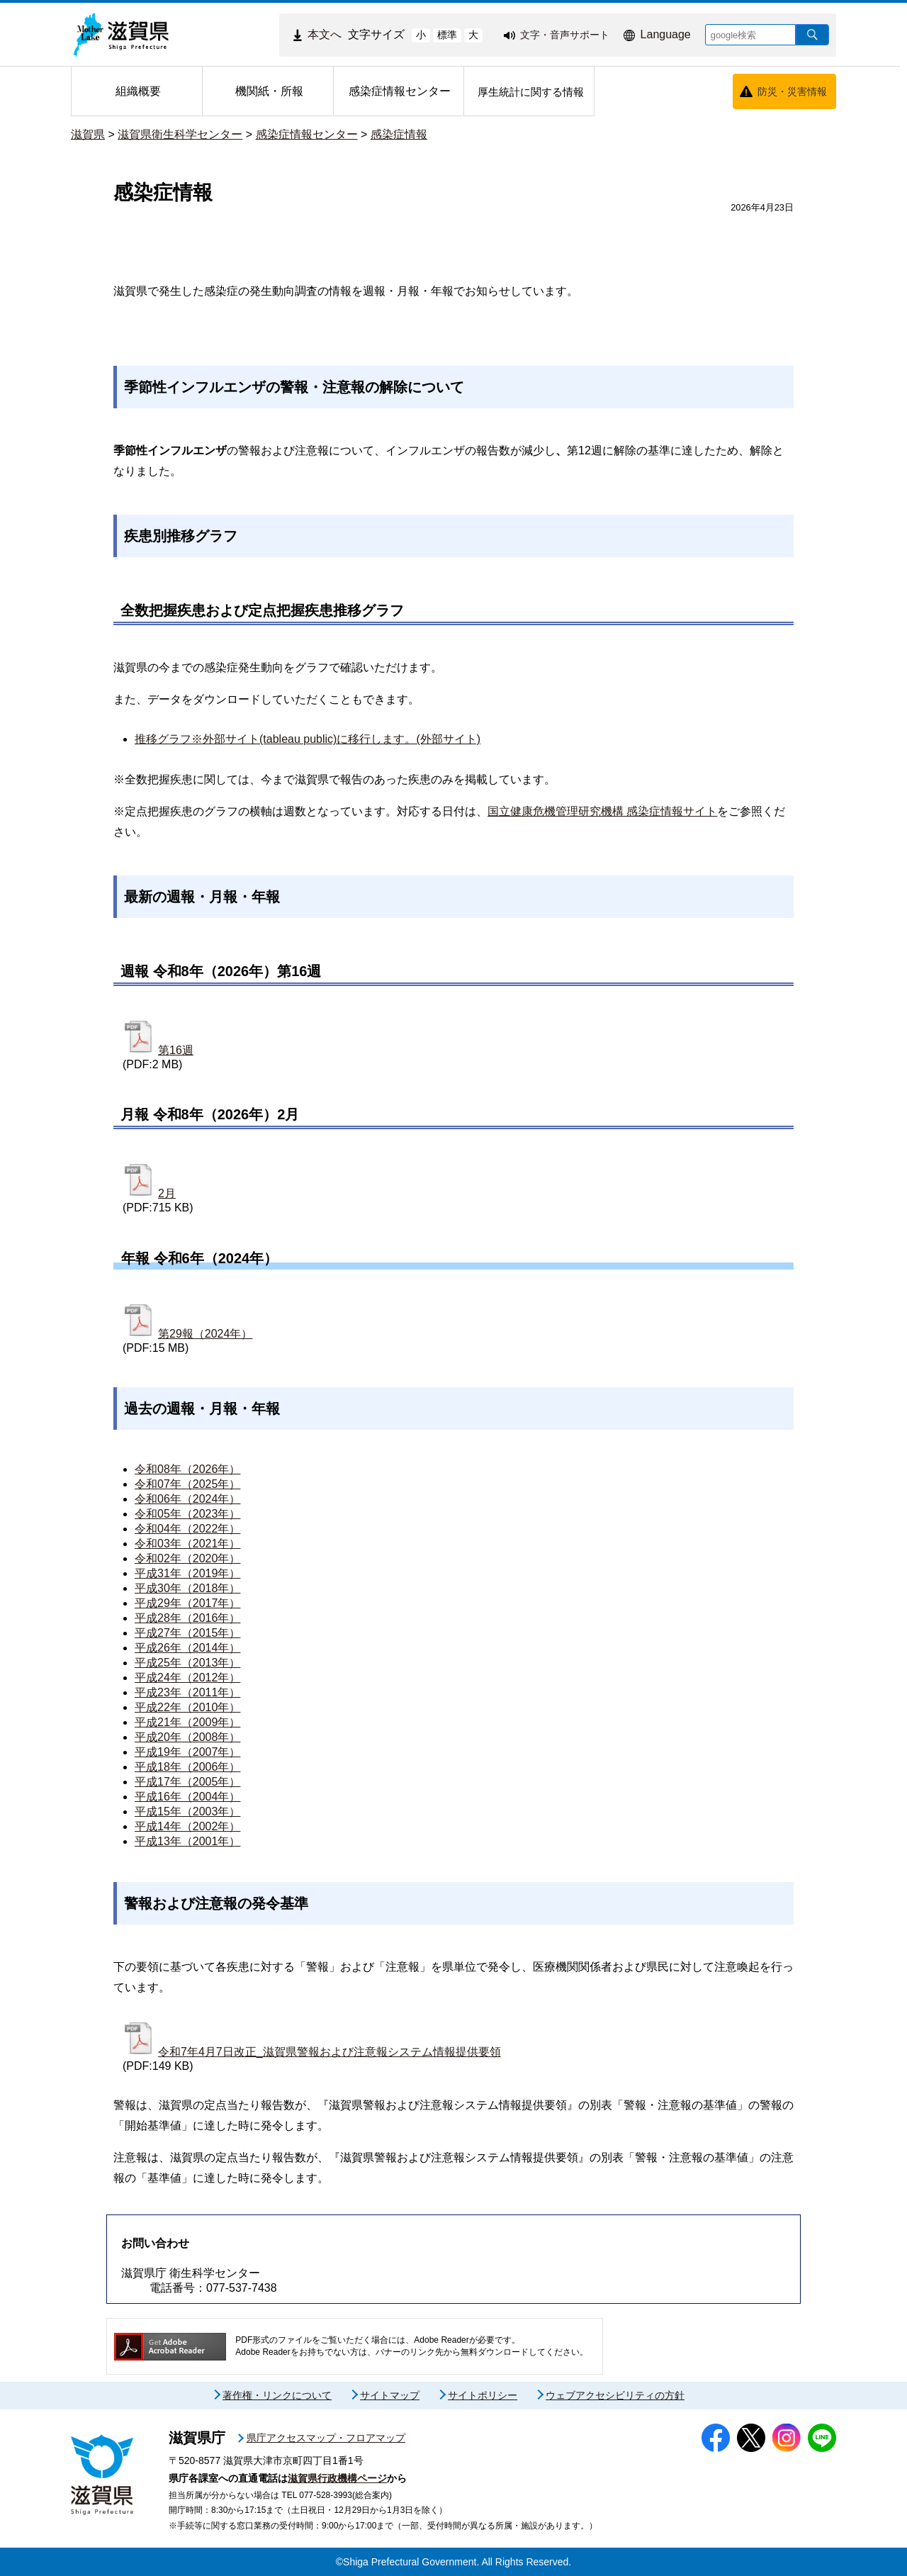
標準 (447, 34)
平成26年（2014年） (187, 1648)
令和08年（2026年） (187, 1469)
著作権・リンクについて (277, 2395)
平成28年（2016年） (187, 1618)
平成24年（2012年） (187, 1677)
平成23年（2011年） (187, 1692)
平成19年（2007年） (187, 1752)
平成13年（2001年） (187, 1841)
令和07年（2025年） (187, 1484)
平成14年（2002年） (187, 1826)
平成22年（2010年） (187, 1707)
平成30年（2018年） (187, 1588)
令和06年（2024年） (187, 1499)
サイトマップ (389, 2395)
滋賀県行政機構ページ (337, 2478)
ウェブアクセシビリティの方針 (615, 2395)
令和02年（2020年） (187, 1558)
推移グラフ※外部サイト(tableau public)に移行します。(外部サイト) (307, 739)
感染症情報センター (307, 134)
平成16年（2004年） (187, 1797)
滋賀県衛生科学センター (180, 134)
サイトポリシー (482, 2395)
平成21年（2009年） (187, 1722)
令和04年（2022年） (187, 1529)
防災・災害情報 (792, 91)
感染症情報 (399, 134)
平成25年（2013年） (187, 1663)
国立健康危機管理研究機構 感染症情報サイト (602, 811)
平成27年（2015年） (187, 1633)
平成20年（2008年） (187, 1737)
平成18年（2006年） (187, 1767)
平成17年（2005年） (187, 1782)
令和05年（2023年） (187, 1514)
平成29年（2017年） (187, 1603)
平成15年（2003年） (187, 1811)
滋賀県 (88, 134)
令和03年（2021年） (187, 1544)
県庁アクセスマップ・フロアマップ (326, 2437)
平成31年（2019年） (187, 1573)
